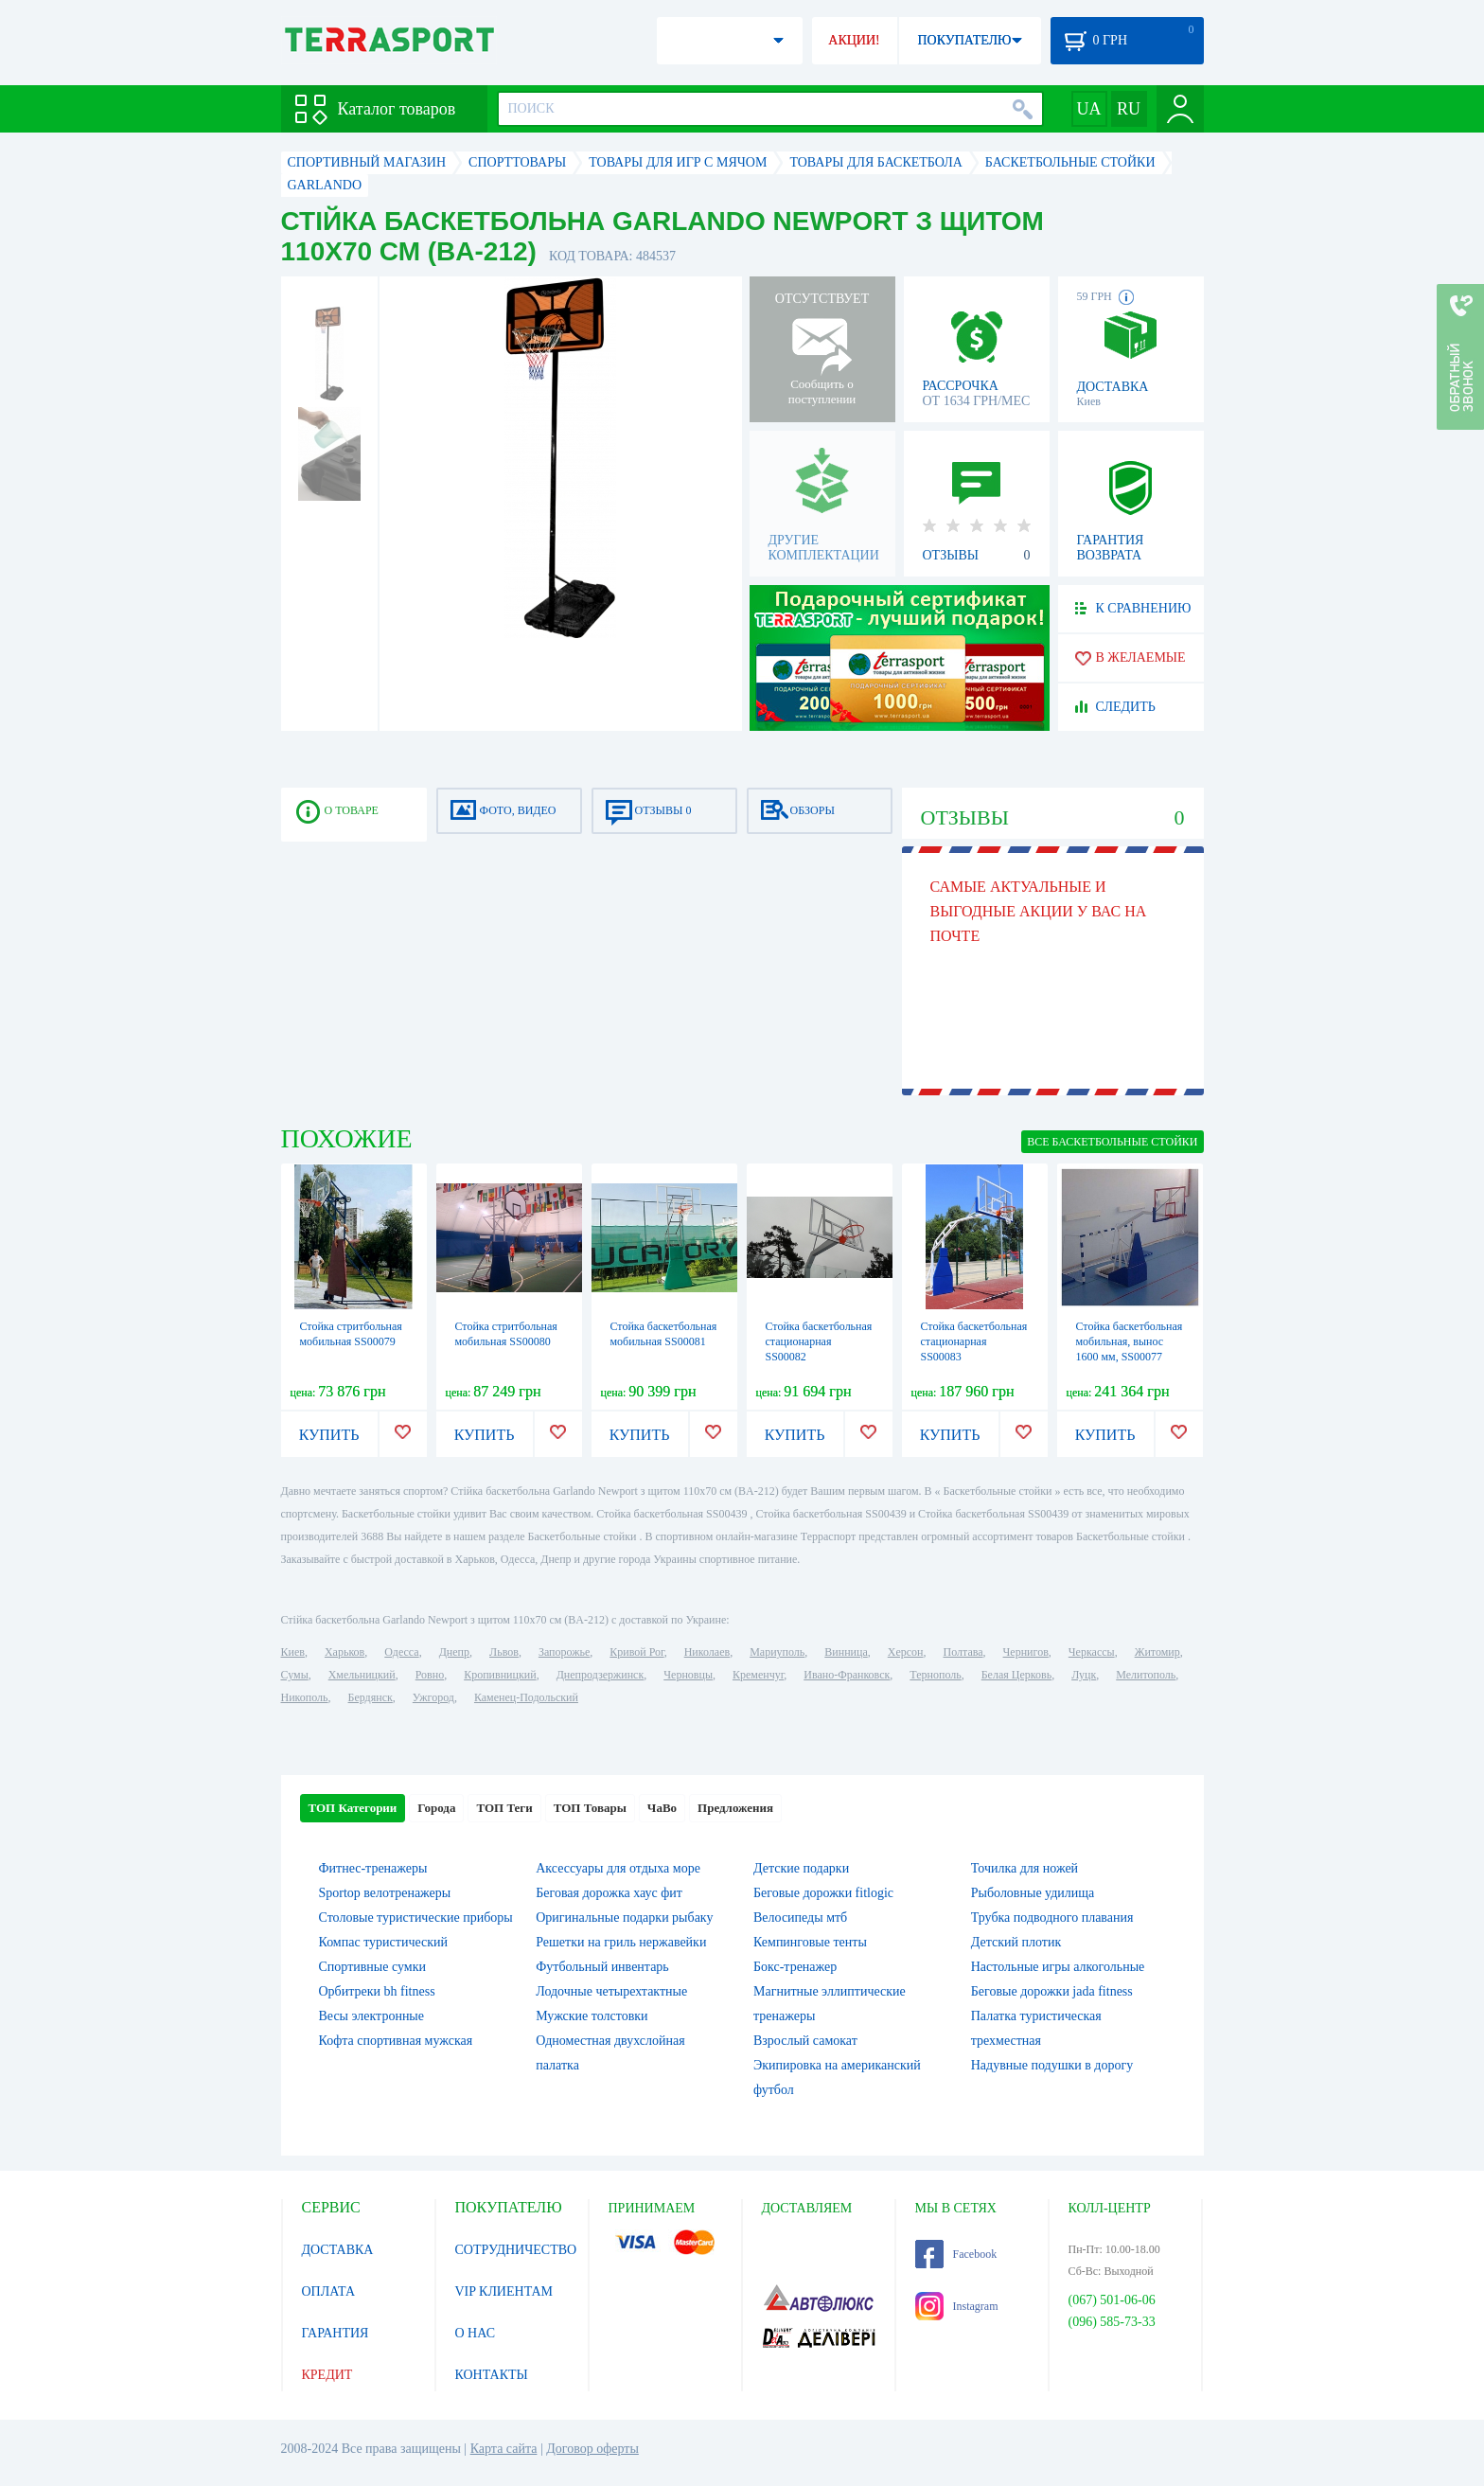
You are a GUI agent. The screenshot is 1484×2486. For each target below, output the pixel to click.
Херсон (906, 1652)
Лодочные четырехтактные (611, 1991)
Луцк (1083, 1674)
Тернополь (935, 1674)
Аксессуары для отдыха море (618, 1868)
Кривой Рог (636, 1652)
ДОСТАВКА (338, 2250)
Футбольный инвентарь (602, 1967)
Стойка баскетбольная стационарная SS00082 (819, 1341)
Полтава (963, 1652)
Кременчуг (758, 1674)
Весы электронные (372, 2016)
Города (436, 1808)
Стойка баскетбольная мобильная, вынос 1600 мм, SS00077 (1129, 1341)
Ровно (429, 1674)
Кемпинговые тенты (810, 1942)
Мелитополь (1145, 1674)
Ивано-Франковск (847, 1674)
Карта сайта (504, 2449)
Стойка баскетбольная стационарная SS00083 (974, 1341)
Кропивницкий (500, 1674)
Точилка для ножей (1024, 1868)
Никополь (304, 1697)
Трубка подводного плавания (1052, 1917)
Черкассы (1092, 1652)
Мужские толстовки (591, 2016)
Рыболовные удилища (1033, 1893)
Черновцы (688, 1674)
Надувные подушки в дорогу (1052, 2065)
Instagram (956, 2306)
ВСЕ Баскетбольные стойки (1112, 1141)
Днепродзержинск (600, 1674)
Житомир (1157, 1652)
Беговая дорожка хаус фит (609, 1893)
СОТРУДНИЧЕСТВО (516, 2250)
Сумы (295, 1674)
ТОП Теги (504, 1808)
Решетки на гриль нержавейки (621, 1942)
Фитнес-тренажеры (373, 1868)
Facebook (956, 2254)
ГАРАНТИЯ (335, 2333)
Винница (845, 1652)
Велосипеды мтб (800, 1917)
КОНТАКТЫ (491, 2375)
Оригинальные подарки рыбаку (624, 1917)
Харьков (344, 1652)
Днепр (454, 1652)
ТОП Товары (590, 1808)
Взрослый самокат (805, 2040)
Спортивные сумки (372, 1967)
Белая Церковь (1016, 1674)
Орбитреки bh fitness (377, 1991)
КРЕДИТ (327, 2375)
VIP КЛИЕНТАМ (504, 2291)
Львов (504, 1652)
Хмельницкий (362, 1674)
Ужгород (433, 1697)
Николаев (707, 1652)
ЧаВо (662, 1808)
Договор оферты (592, 2449)
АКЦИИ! (853, 40)
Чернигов (1026, 1652)
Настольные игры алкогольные (1058, 1967)
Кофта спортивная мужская (396, 2040)
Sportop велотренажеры (385, 1893)
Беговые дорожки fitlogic (823, 1893)
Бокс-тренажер (795, 1967)
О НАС (475, 2333)
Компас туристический (384, 1942)
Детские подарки (801, 1868)
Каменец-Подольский (526, 1697)
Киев (293, 1652)
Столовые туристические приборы (416, 1917)
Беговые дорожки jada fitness (1052, 1991)
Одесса (401, 1652)
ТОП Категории (353, 1808)
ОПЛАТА (329, 2291)
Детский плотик (1016, 1942)
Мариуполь (777, 1652)
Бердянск (370, 1697)
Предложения (735, 1808)
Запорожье (564, 1652)
